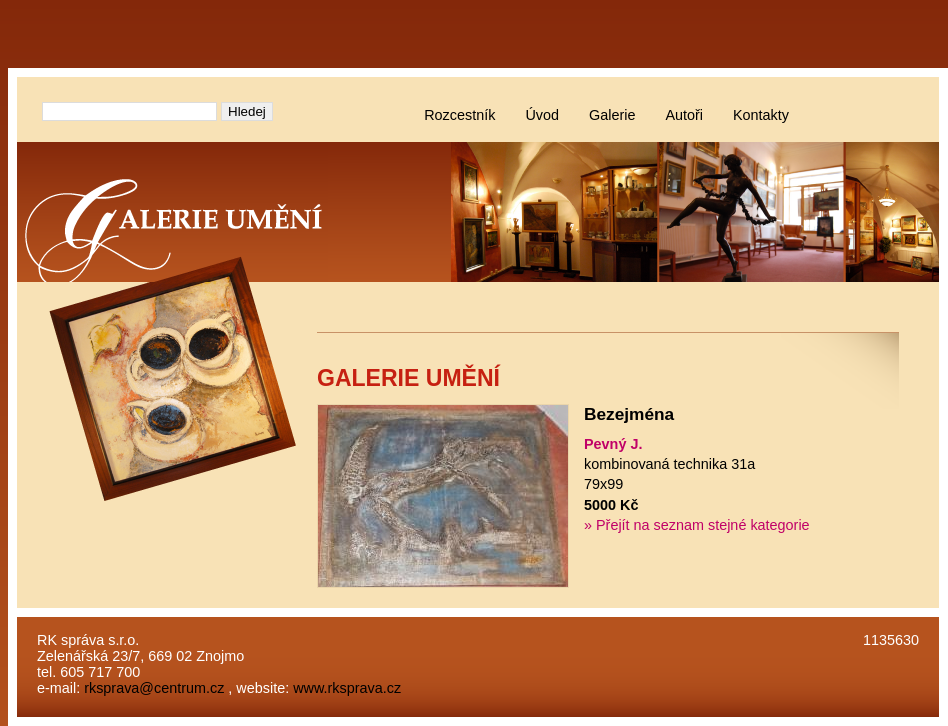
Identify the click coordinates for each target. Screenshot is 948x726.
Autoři (684, 115)
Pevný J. (613, 444)
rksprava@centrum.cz (154, 688)
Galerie (612, 115)
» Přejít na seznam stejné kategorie (697, 525)
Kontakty (761, 115)
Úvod (542, 115)
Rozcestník (459, 115)
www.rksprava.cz (347, 688)
